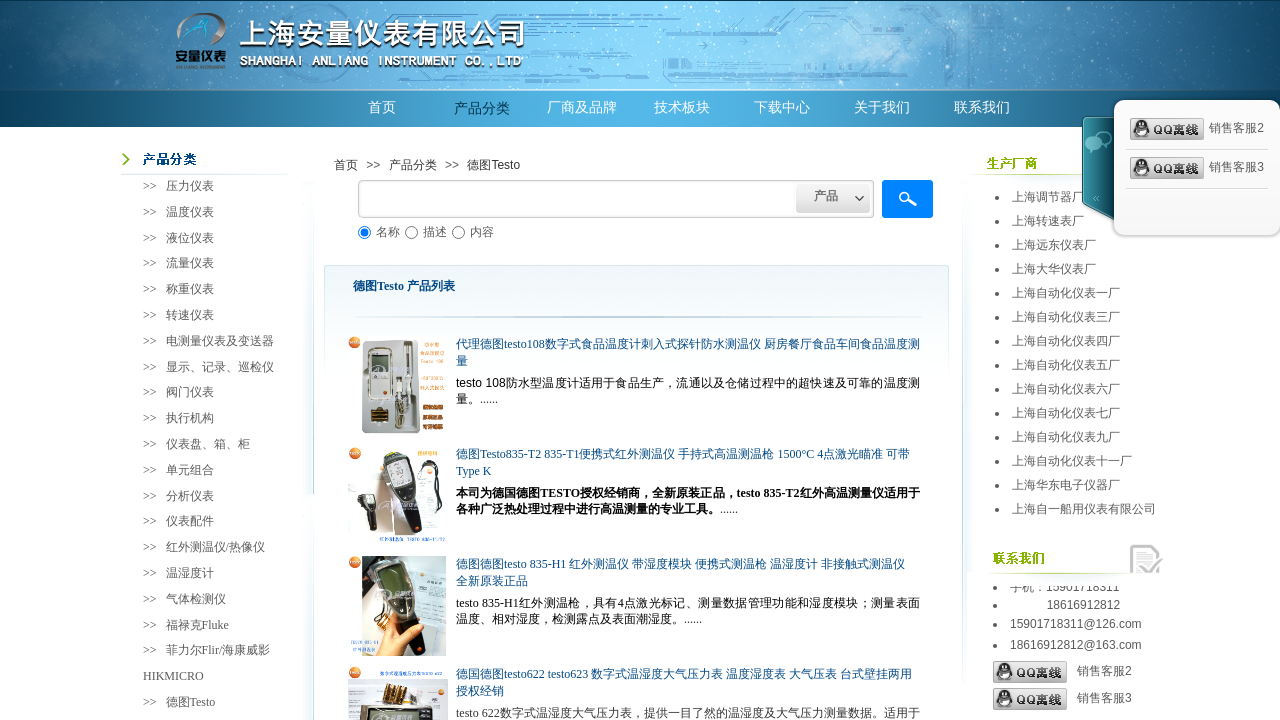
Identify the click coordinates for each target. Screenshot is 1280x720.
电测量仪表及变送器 (220, 341)
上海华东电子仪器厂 (1066, 485)
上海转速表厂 (1048, 221)
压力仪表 (190, 186)
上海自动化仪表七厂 (1066, 413)
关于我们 (882, 107)
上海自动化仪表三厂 (1066, 317)
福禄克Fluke (197, 625)
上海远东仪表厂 (1054, 245)
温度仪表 (190, 212)
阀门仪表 (190, 392)
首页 (382, 107)
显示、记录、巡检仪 (220, 367)
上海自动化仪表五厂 (1066, 365)
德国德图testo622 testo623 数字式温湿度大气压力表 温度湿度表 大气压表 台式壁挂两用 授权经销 (684, 682)
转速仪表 (190, 315)
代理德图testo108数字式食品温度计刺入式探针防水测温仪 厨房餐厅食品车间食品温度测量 (688, 352)
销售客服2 (1062, 672)
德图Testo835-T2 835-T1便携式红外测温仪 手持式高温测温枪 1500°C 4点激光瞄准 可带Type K (683, 462)
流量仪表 (190, 263)
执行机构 (190, 418)
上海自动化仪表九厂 (1066, 437)
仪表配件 (190, 521)
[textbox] (577, 199)
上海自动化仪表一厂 (1066, 293)
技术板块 (682, 107)
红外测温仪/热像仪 (215, 547)
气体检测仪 (196, 599)
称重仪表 (190, 289)
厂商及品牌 (582, 107)
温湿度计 (190, 573)
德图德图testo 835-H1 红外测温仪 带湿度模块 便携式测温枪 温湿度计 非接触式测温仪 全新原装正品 (680, 572)
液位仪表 (190, 238)
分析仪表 (190, 496)
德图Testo (493, 165)
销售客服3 (1062, 699)
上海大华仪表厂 (1054, 269)
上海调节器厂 (1048, 197)
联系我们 (982, 107)
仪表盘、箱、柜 (208, 444)
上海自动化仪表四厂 (1066, 341)
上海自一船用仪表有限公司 (1084, 509)
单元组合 (190, 470)
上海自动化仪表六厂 (1066, 389)
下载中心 (782, 107)
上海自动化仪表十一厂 (1072, 461)
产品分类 (482, 108)
